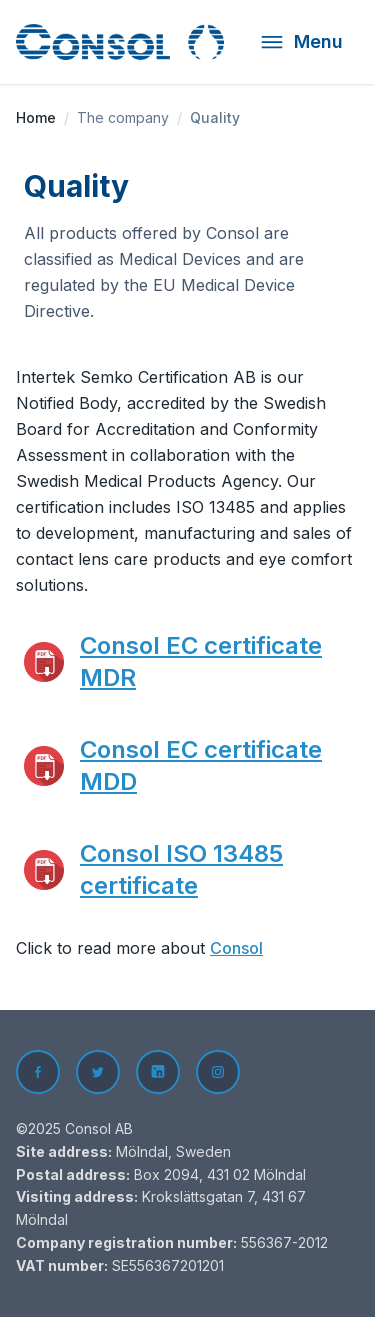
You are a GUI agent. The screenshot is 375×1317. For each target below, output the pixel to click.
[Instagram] (218, 1072)
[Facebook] (38, 1072)
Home (36, 117)
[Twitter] (98, 1072)
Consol (236, 948)
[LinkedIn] (158, 1072)
